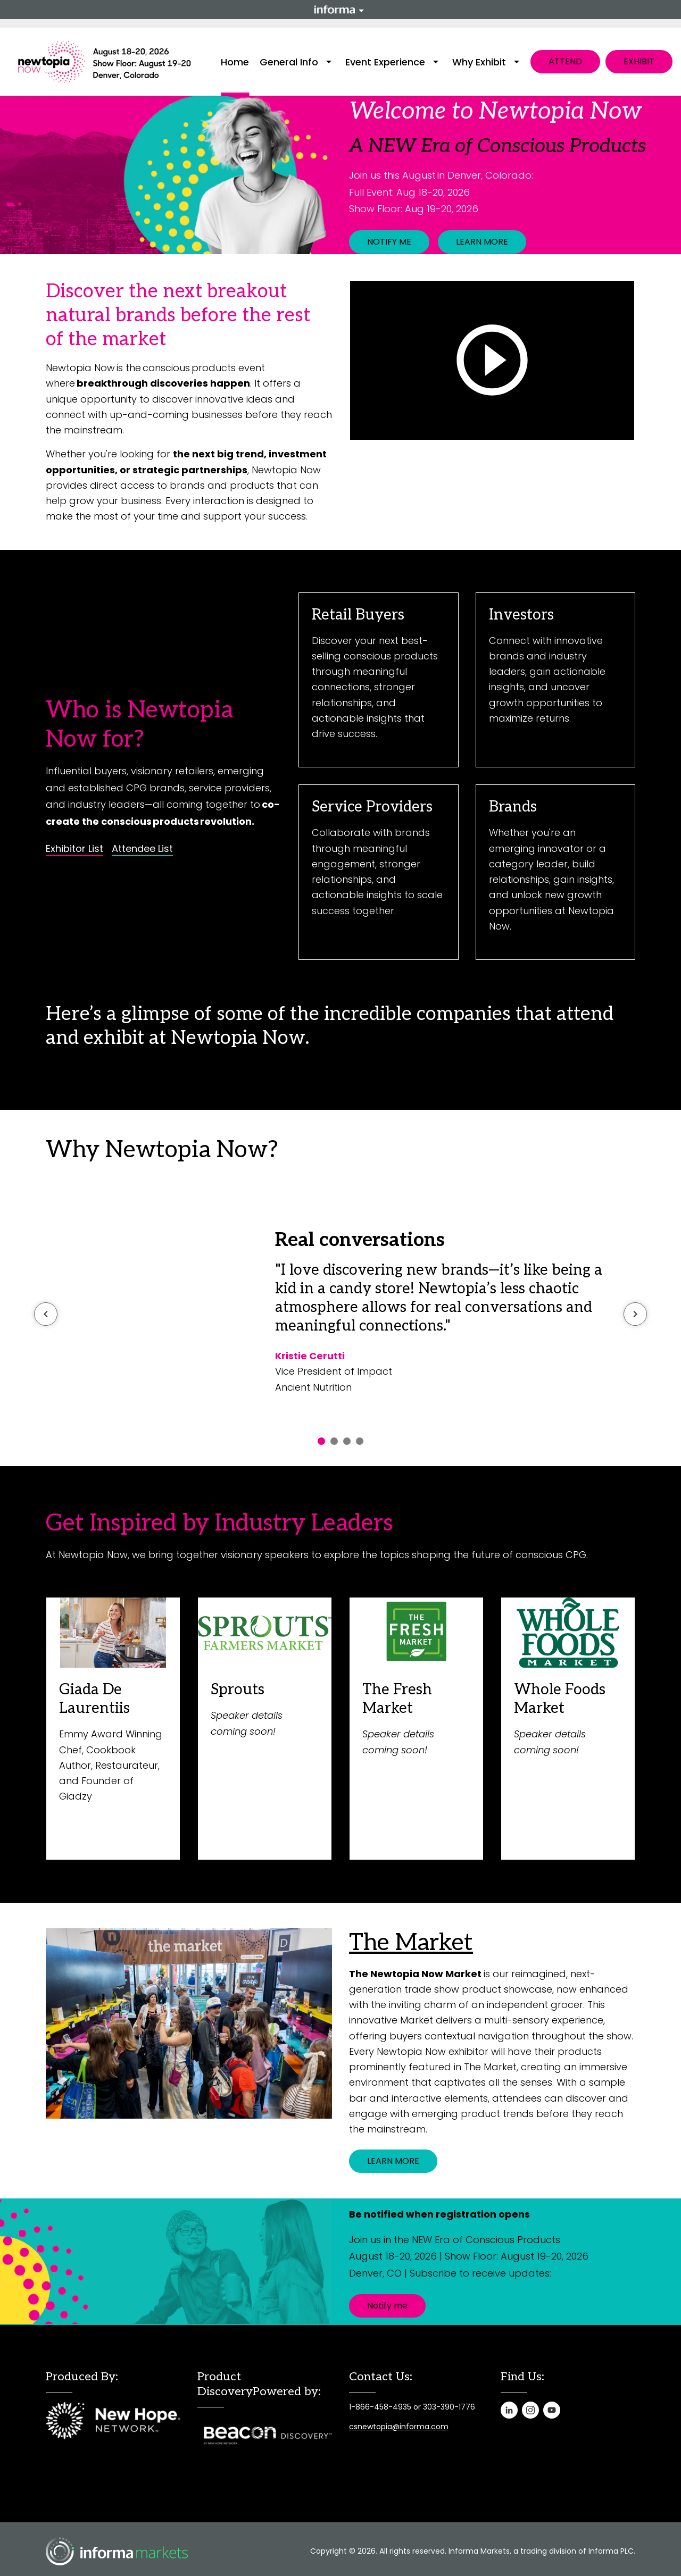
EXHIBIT (639, 61)
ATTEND (565, 61)
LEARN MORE (482, 242)
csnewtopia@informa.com (399, 2426)
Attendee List (142, 848)
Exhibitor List (74, 848)
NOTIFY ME (389, 242)
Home (235, 62)
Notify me (387, 2305)
